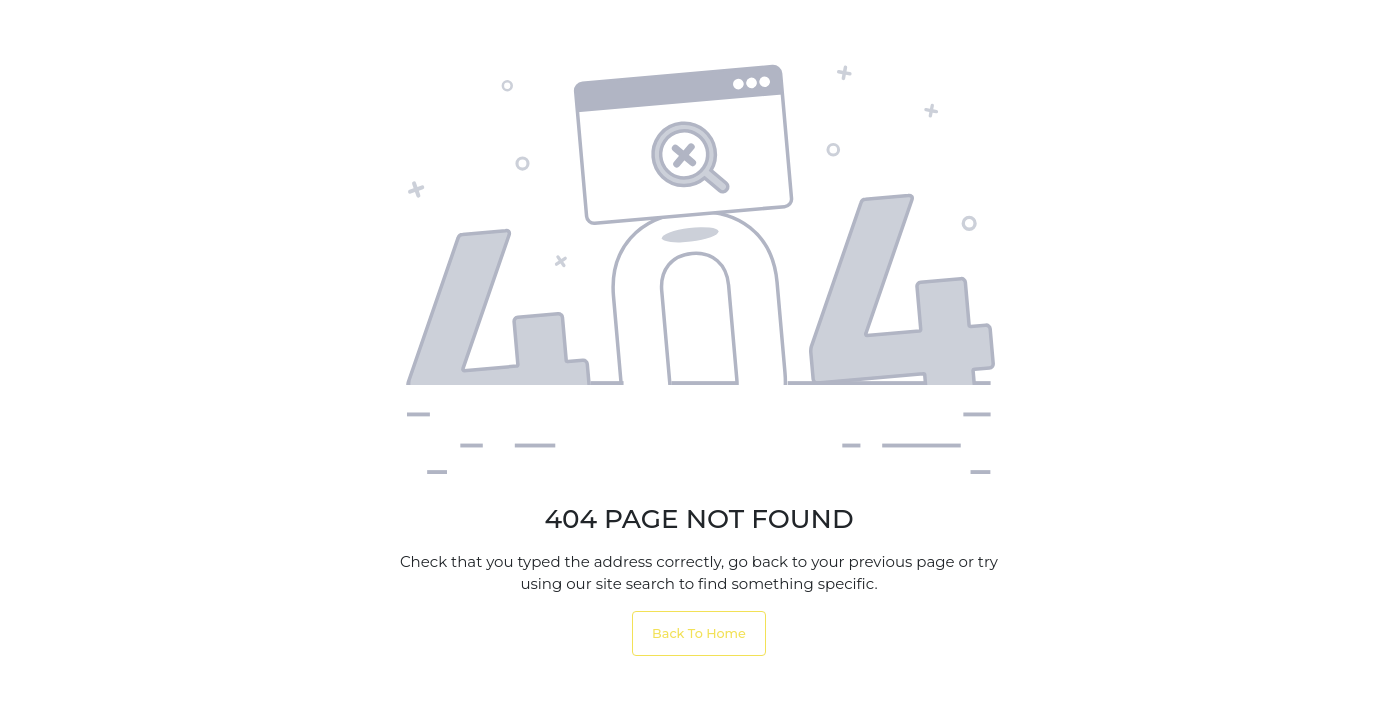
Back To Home (699, 633)
